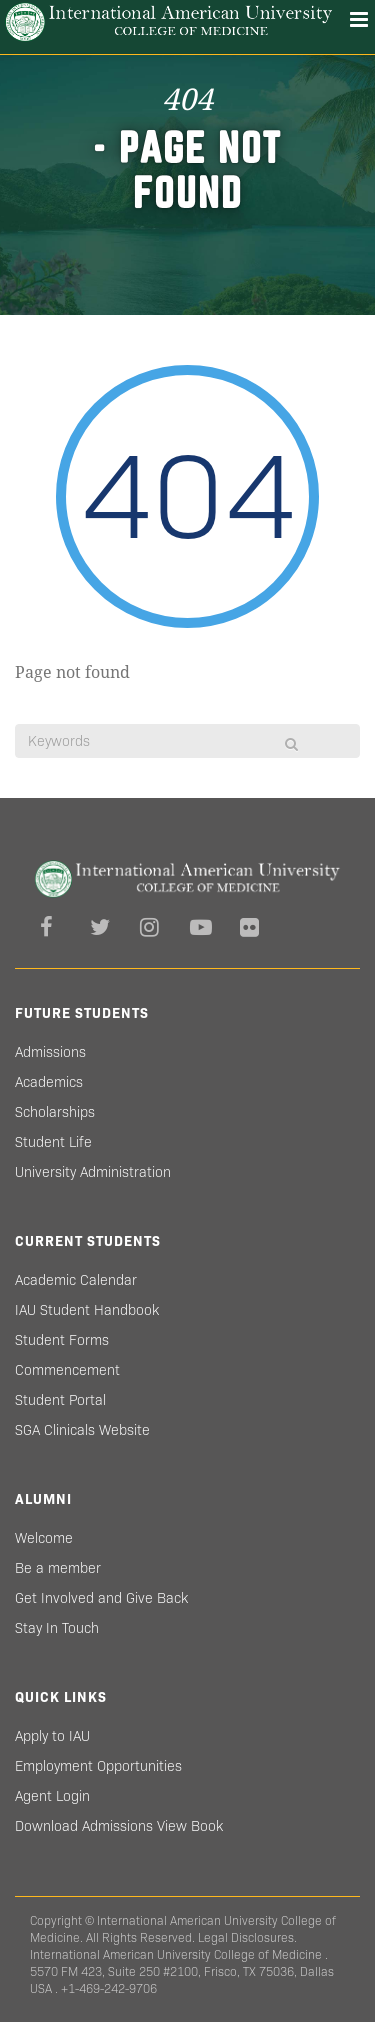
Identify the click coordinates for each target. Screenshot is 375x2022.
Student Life (53, 1142)
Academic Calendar (76, 1280)
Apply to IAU (52, 1736)
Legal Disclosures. (247, 1937)
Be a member (58, 1568)
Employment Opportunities (98, 1766)
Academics (49, 1082)
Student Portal (60, 1400)
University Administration (93, 1172)
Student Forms (62, 1340)
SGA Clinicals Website (82, 1430)
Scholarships (55, 1112)
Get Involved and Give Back (101, 1598)
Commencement (67, 1370)
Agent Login (52, 1796)
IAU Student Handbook (87, 1310)
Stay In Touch (57, 1628)
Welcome (44, 1538)
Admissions (50, 1052)
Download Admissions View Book (119, 1826)
